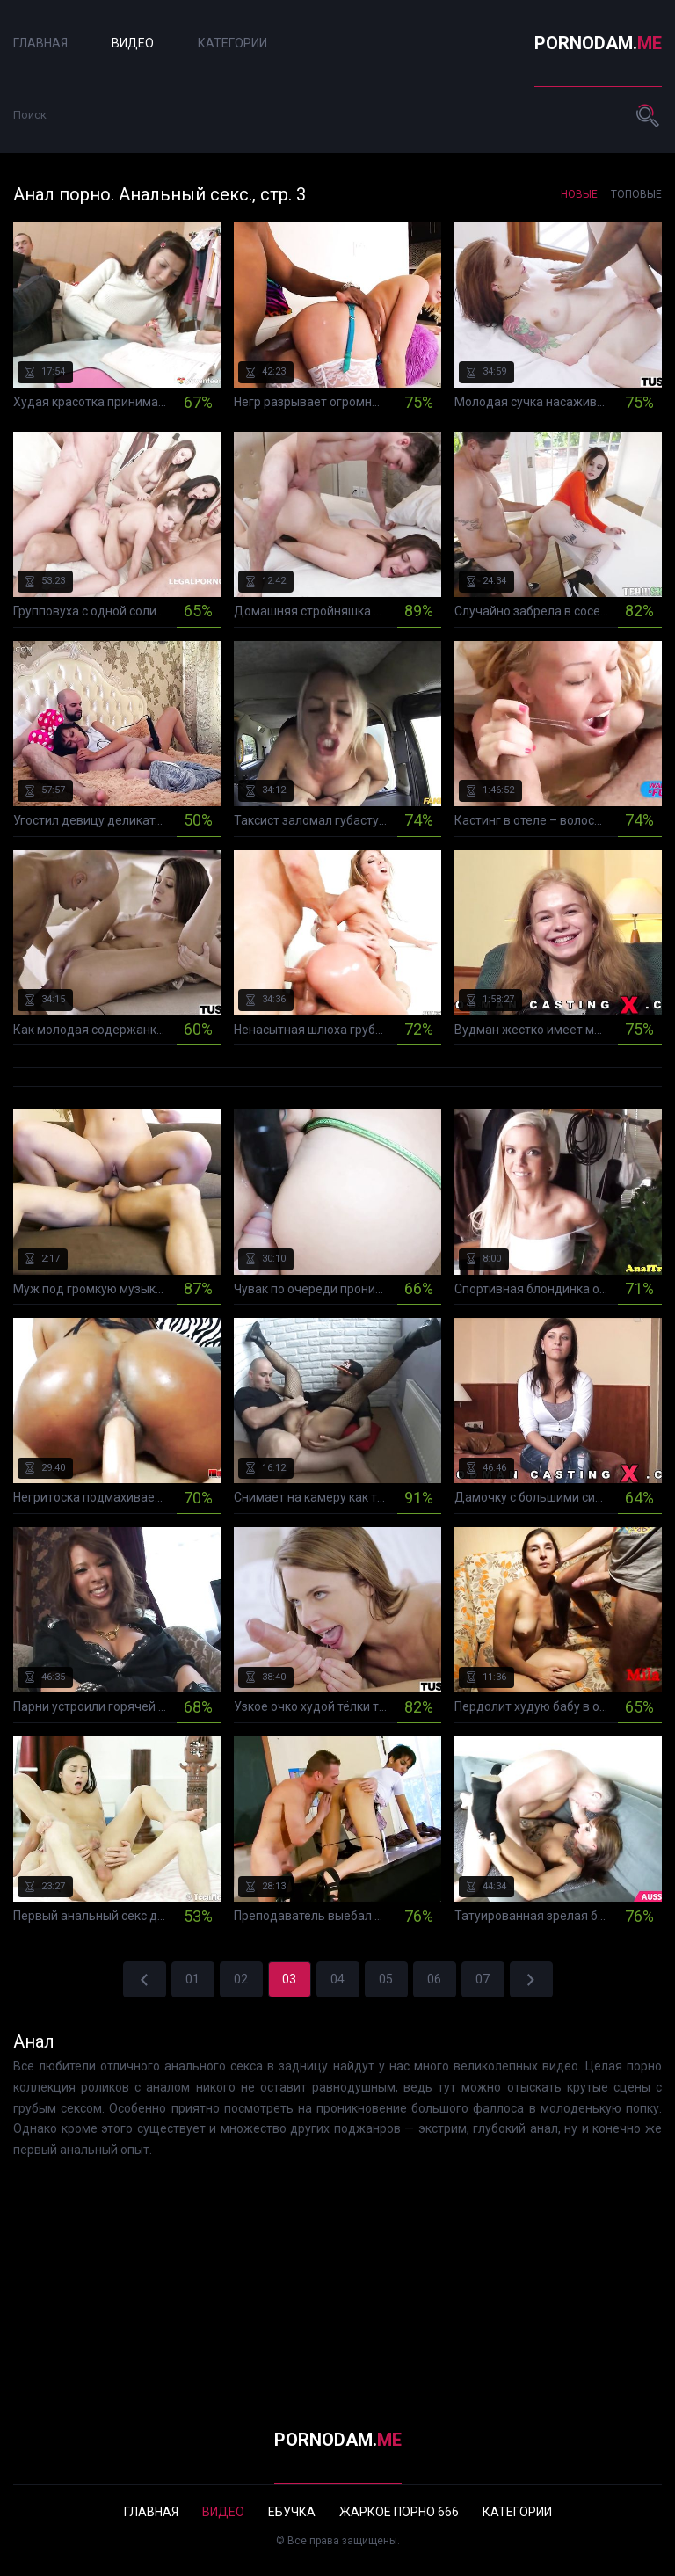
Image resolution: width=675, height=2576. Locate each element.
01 (192, 1979)
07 (482, 1979)
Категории (232, 43)
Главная (40, 43)
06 (434, 1979)
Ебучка (292, 2512)
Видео (133, 43)
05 (386, 1979)
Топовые (636, 194)
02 (241, 1979)
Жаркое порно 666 (399, 2512)
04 (337, 1979)
